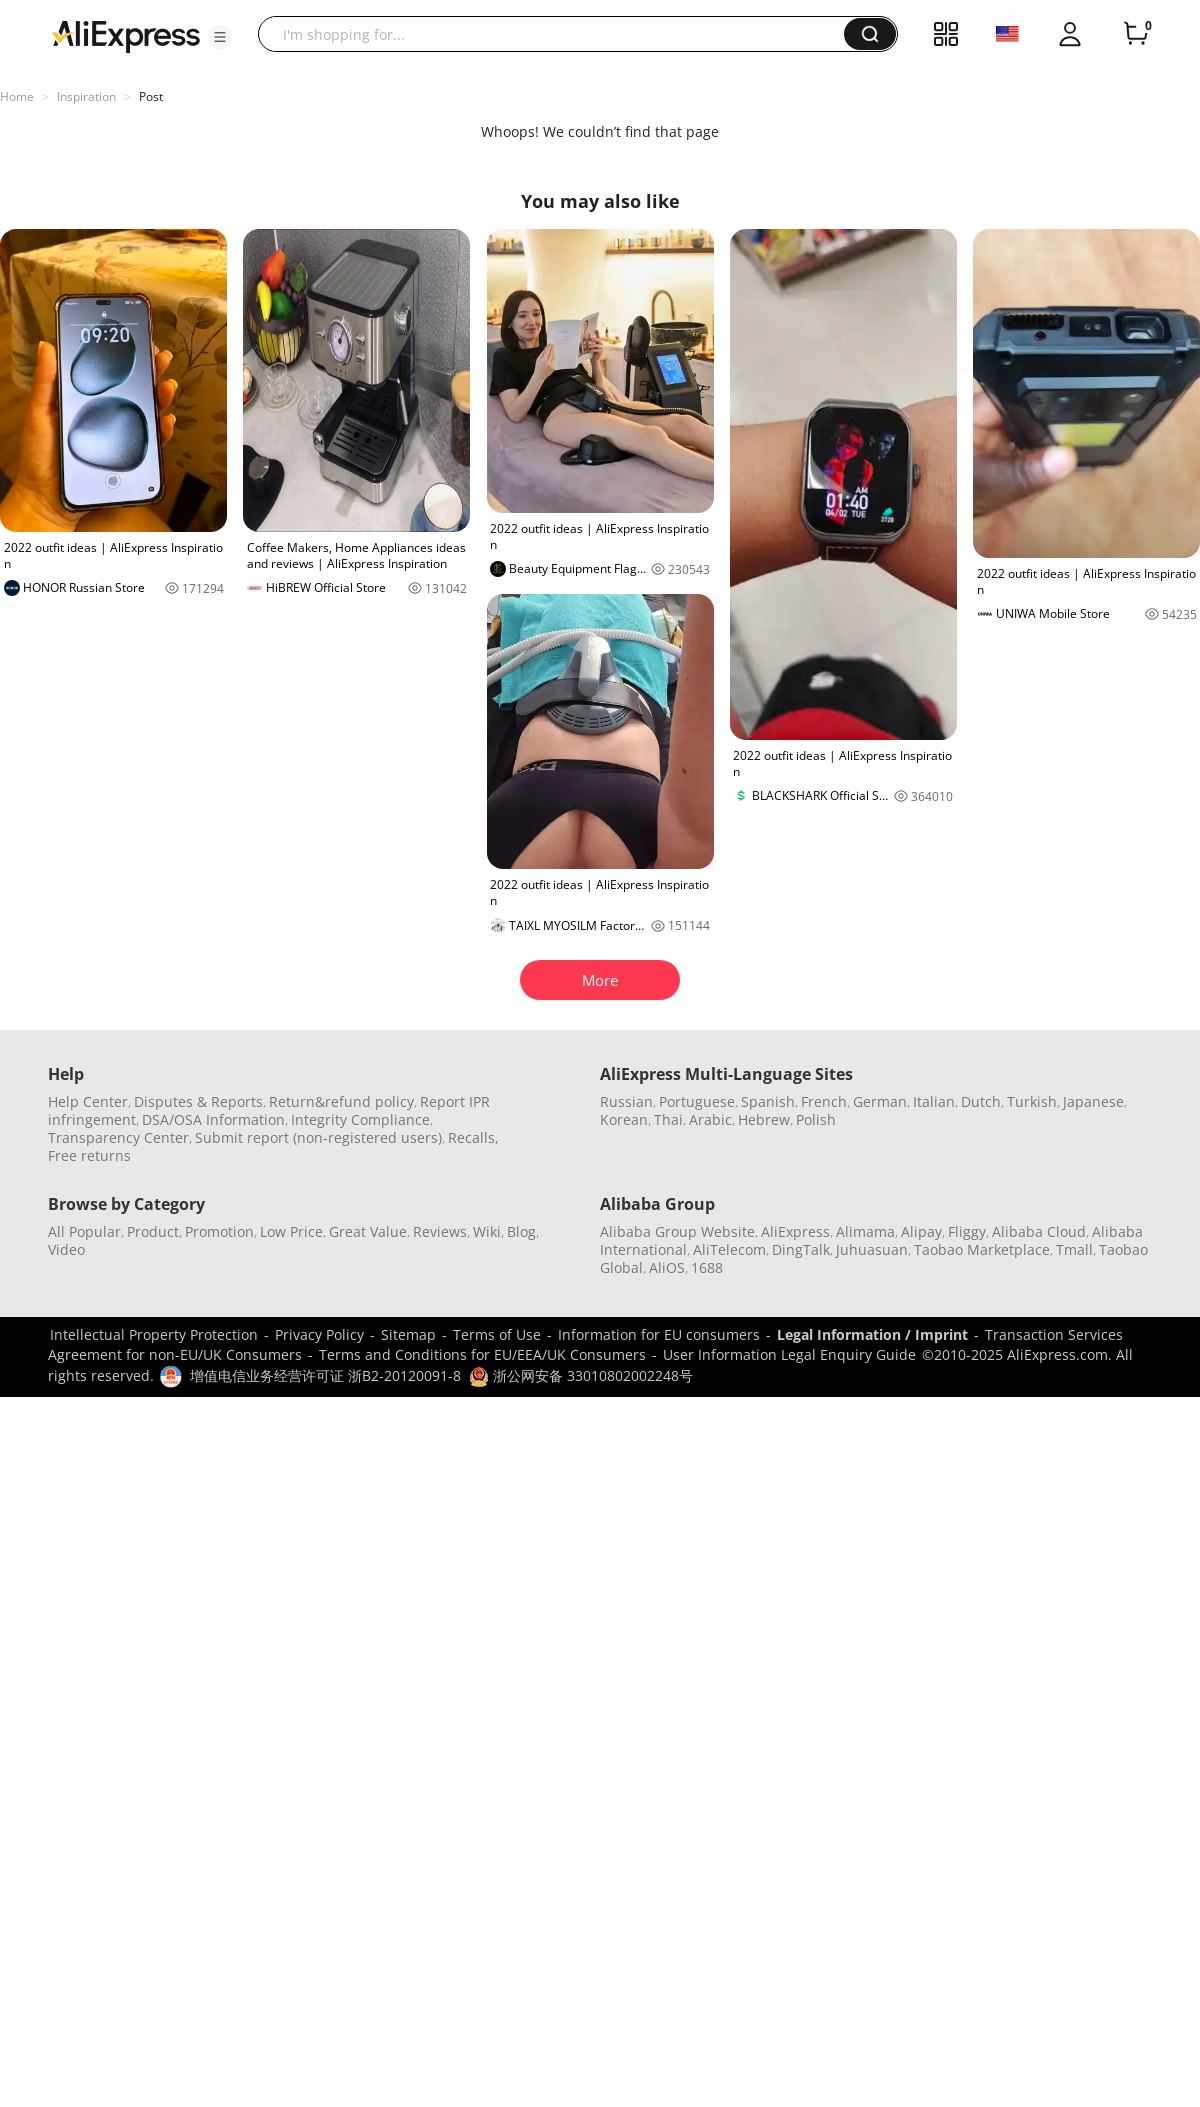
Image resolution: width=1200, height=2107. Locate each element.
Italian (934, 1101)
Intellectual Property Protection (154, 1334)
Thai (668, 1119)
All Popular (84, 1231)
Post (151, 96)
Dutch (981, 1101)
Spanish (768, 1101)
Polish (816, 1119)
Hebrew (764, 1119)
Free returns (89, 1155)
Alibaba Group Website (677, 1231)
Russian (626, 1101)
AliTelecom (729, 1249)
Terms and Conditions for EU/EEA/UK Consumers (482, 1354)
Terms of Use (497, 1334)
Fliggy (967, 1231)
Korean (624, 1119)
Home (17, 96)
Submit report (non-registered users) (318, 1137)
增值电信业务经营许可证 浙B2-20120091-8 (325, 1375)
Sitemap (408, 1334)
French (824, 1101)
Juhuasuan (872, 1249)
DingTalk (801, 1249)
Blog (521, 1231)
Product (153, 1231)
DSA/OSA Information (213, 1119)
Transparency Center (118, 1137)
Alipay (921, 1231)
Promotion (219, 1231)
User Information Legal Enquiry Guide (789, 1354)
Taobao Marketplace (982, 1249)
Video (66, 1249)
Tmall (1074, 1249)
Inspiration (86, 96)
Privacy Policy (319, 1334)
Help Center (88, 1101)
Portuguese (697, 1101)
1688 (707, 1267)
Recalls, (473, 1137)
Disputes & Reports (198, 1101)
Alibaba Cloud (1039, 1231)
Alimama (865, 1231)
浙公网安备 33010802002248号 (581, 1375)
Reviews (440, 1231)
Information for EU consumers (659, 1334)
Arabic (710, 1119)
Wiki (487, 1231)
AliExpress (795, 1231)
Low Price (291, 1231)
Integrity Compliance (360, 1119)
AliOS (667, 1267)
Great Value (368, 1231)
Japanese (1093, 1101)
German (880, 1101)
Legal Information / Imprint (872, 1334)
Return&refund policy (341, 1101)
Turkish (1032, 1101)
